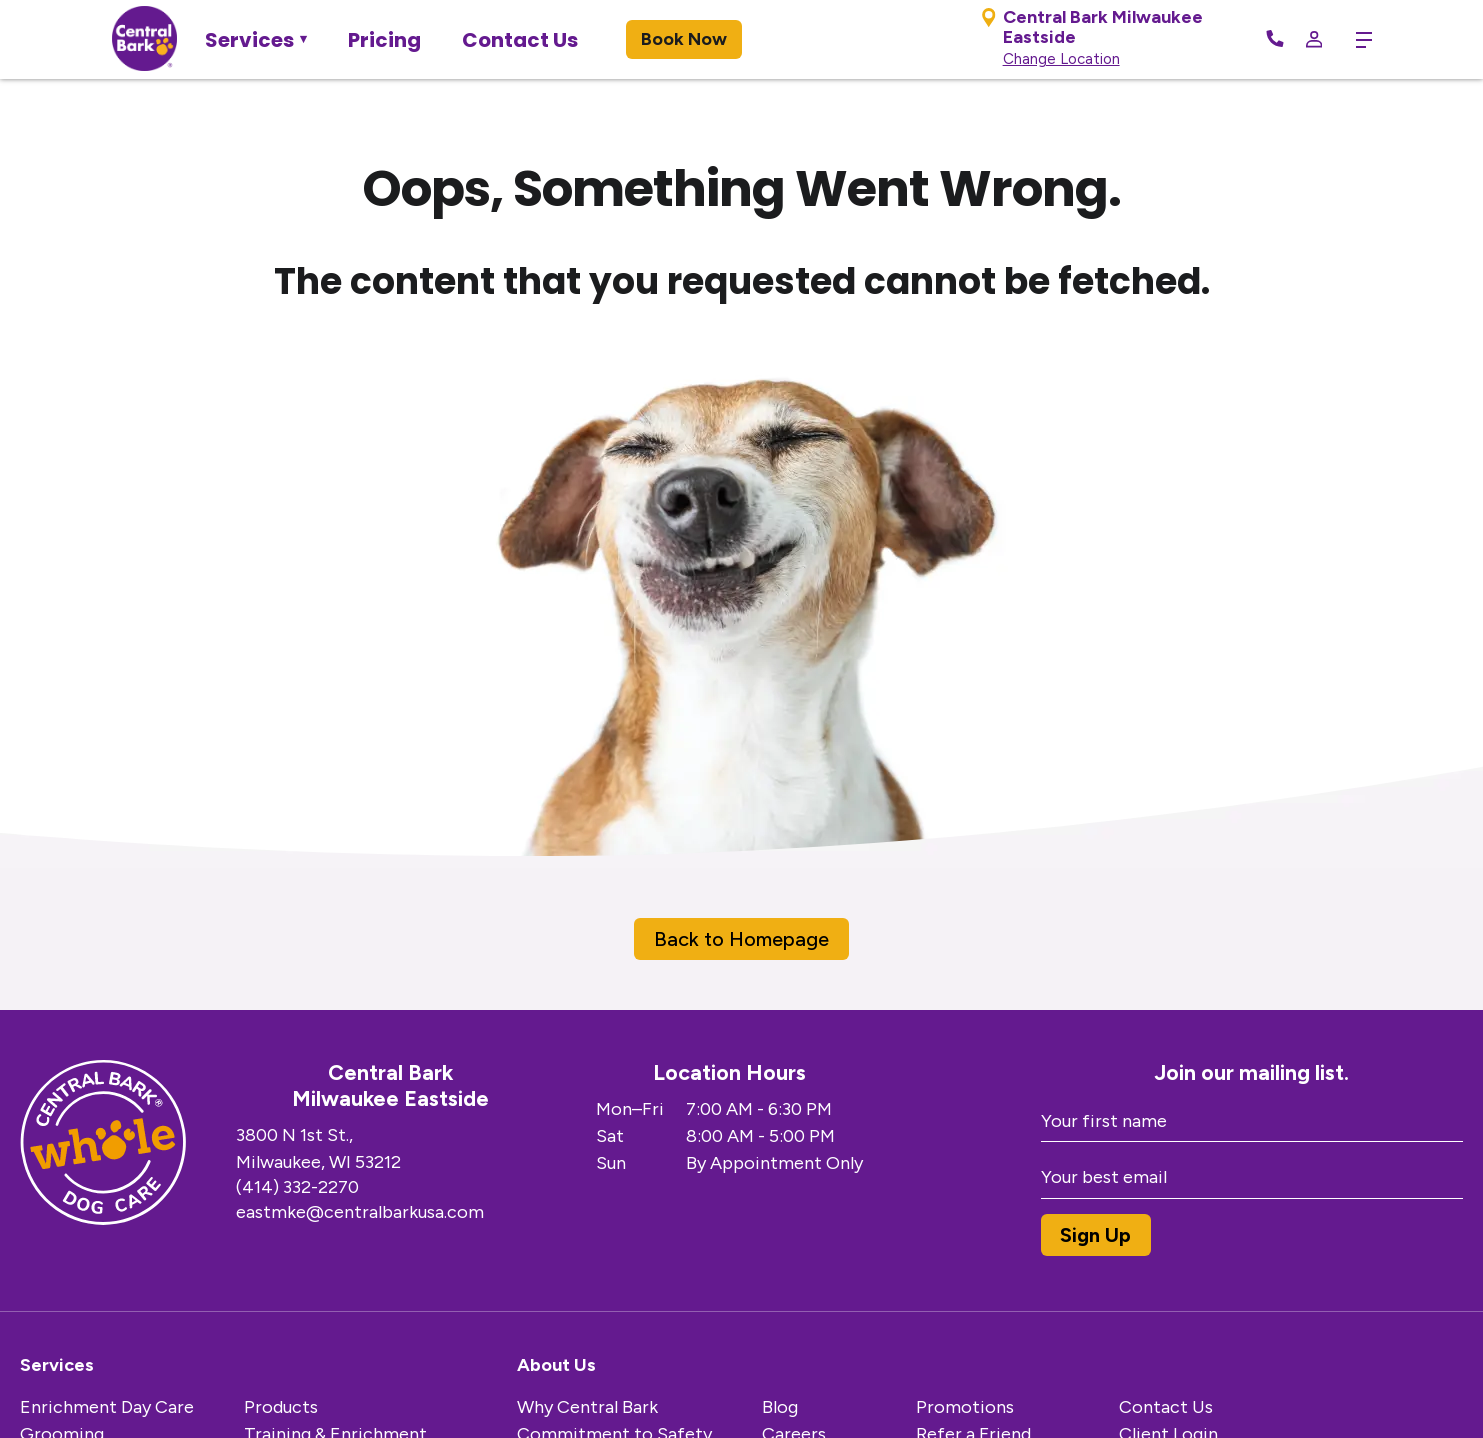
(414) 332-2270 (297, 1187)
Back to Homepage (741, 939)
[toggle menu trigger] (1356, 40)
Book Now (684, 39)
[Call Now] (1273, 40)
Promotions (965, 1407)
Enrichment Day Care (107, 1407)
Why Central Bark (587, 1407)
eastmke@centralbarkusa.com (360, 1212)
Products (281, 1407)
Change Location (1059, 59)
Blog (780, 1407)
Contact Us (520, 40)
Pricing (384, 40)
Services (249, 40)
